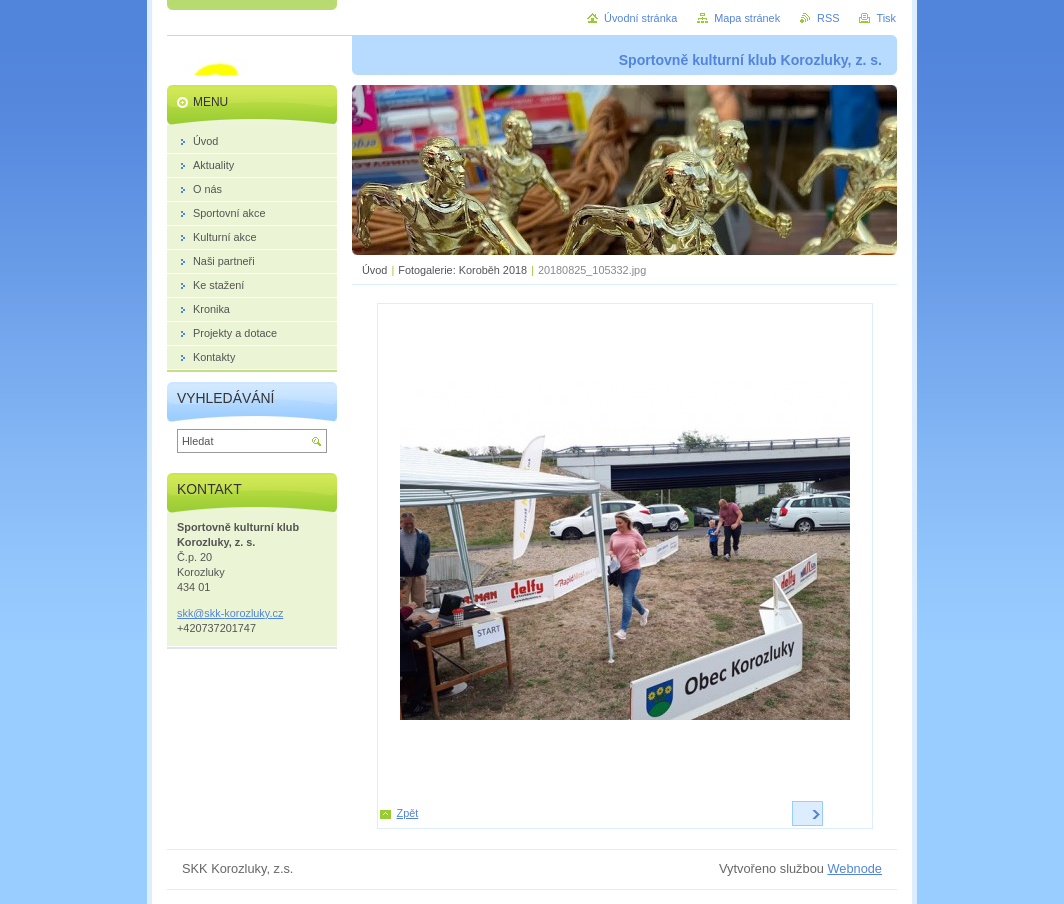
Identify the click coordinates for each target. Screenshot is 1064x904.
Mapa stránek (747, 18)
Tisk (886, 18)
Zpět (408, 813)
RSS (828, 18)
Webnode (854, 868)
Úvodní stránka (640, 18)
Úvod (374, 270)
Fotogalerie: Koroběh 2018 (462, 270)
